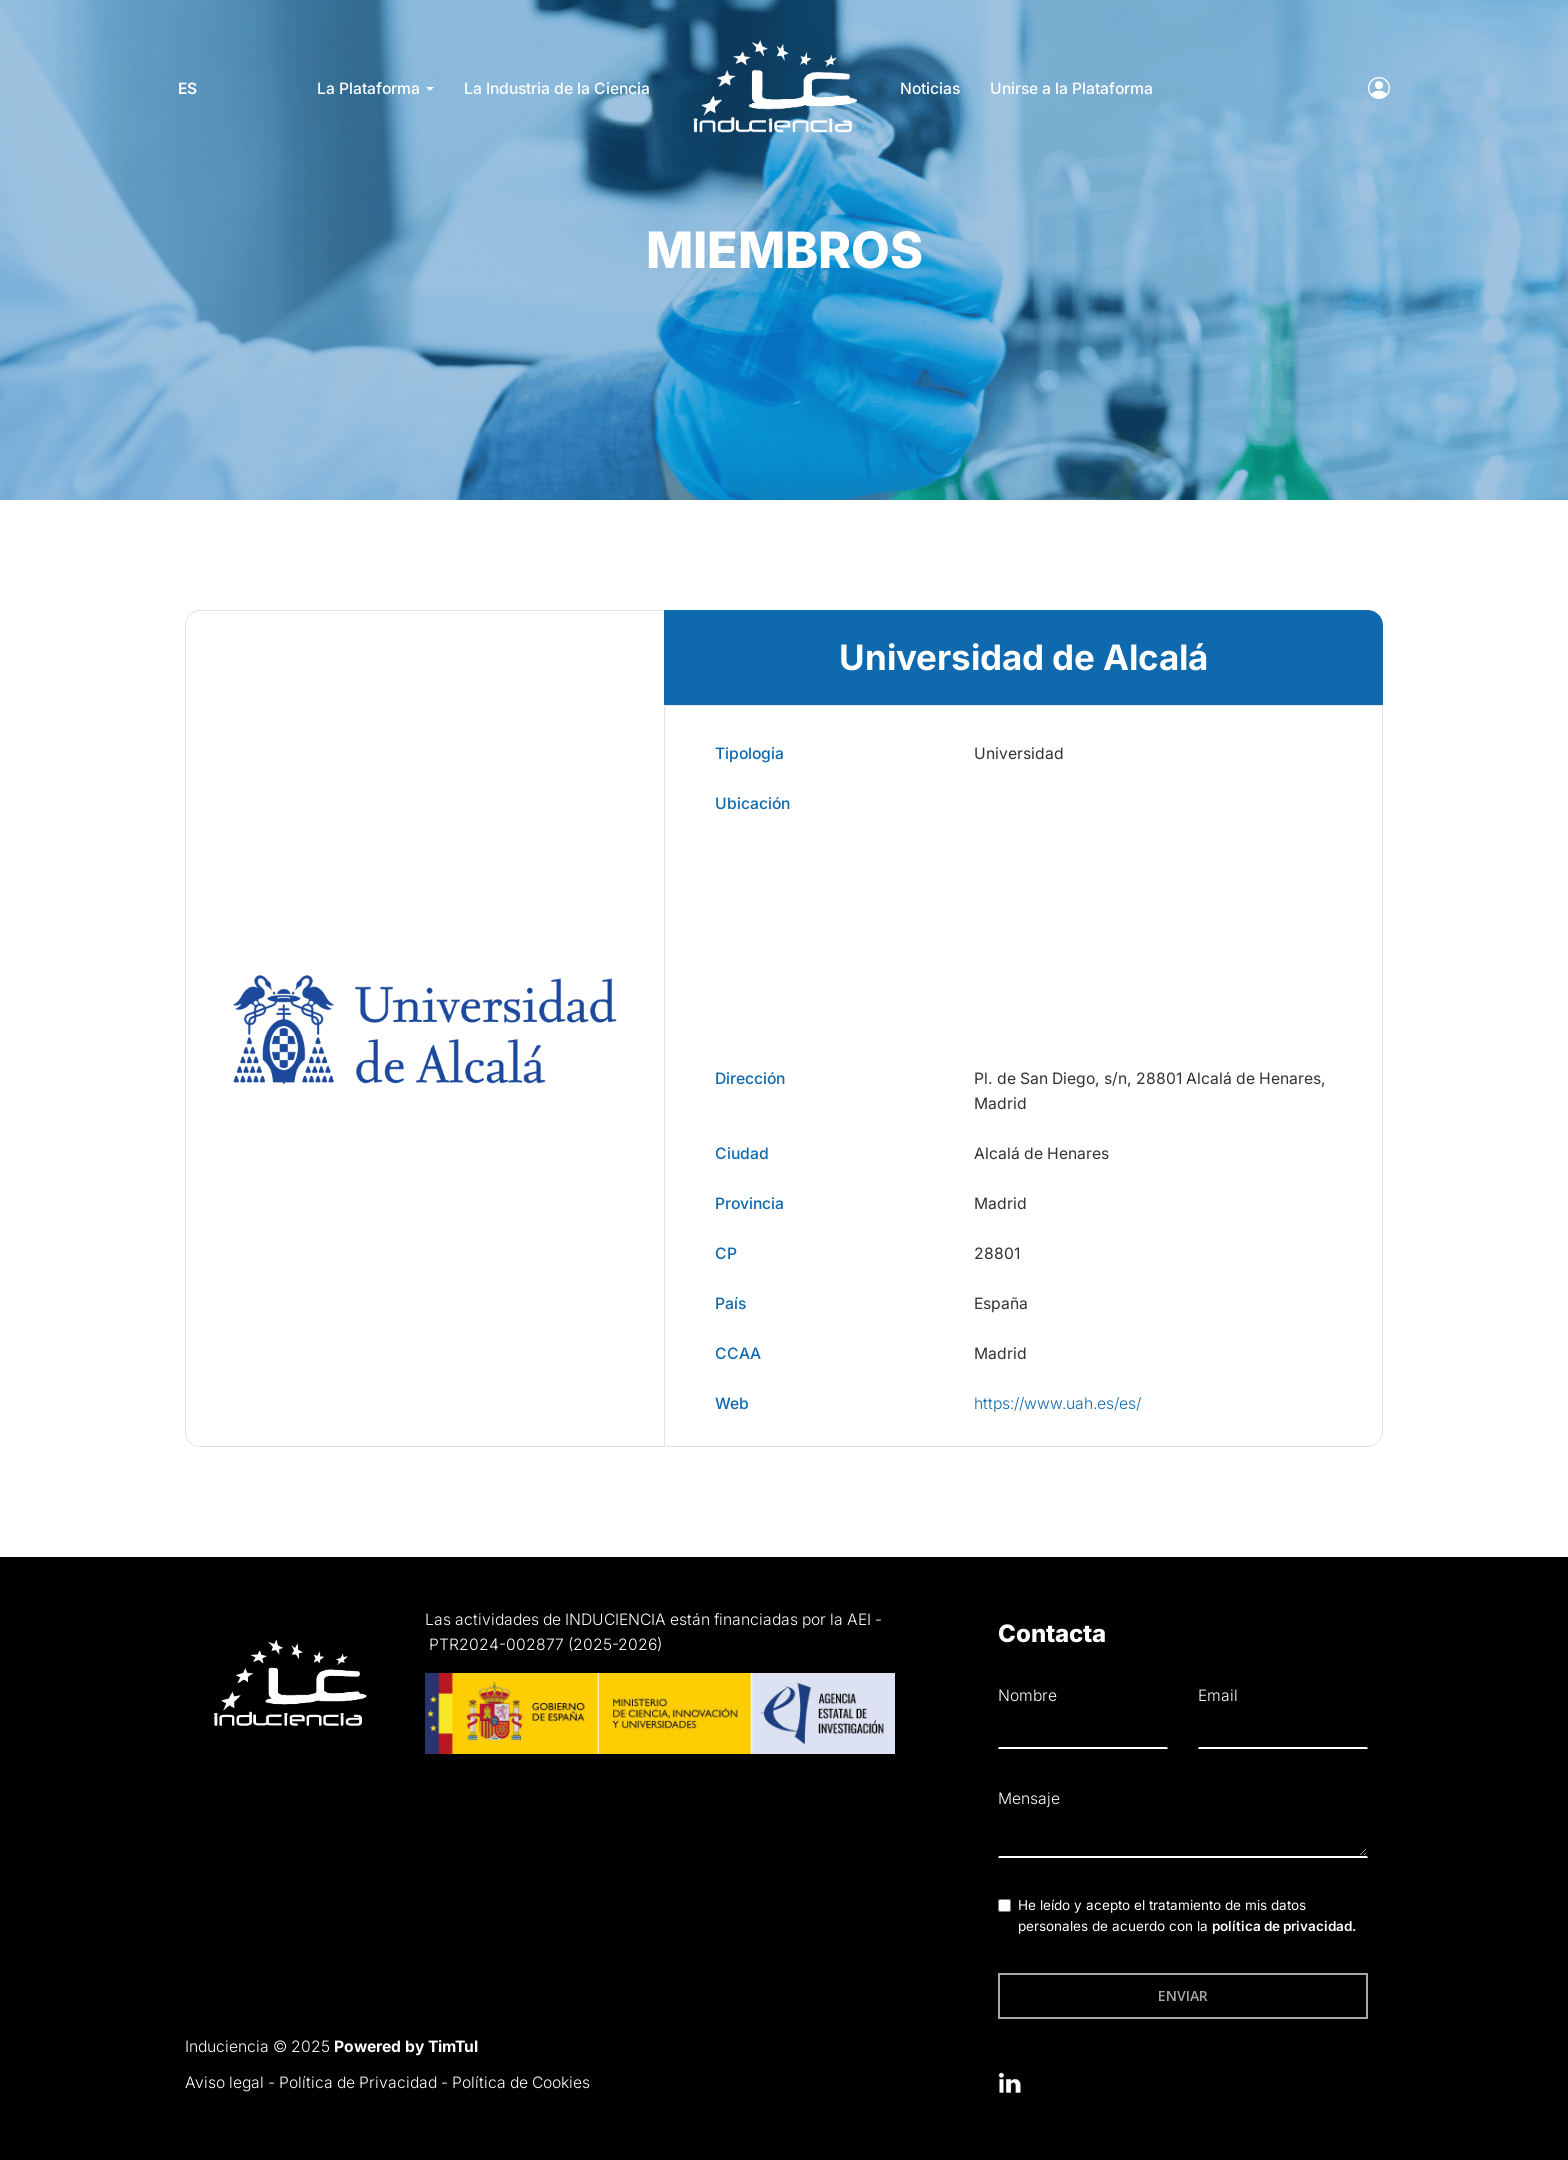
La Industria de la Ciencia (557, 88)
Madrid (1000, 1203)
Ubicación (752, 803)
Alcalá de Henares (1041, 1153)
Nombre (1027, 1695)
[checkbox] (1004, 1905)
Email (1218, 1695)
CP (726, 1253)
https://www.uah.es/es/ (1057, 1403)
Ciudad (742, 1153)
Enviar (1183, 1995)
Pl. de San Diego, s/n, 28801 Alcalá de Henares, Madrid (1150, 1091)
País (730, 1303)
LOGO (775, 45)
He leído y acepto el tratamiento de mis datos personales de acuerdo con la (1187, 1916)
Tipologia (749, 753)
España (1001, 1303)
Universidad (1019, 753)
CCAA (738, 1353)
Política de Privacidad (358, 2082)
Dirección (750, 1078)
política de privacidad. (1284, 1926)
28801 (997, 1253)
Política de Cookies (521, 2082)
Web (732, 1403)
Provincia (749, 1203)
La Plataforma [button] (375, 88)
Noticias (930, 88)
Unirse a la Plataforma (1071, 88)
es (194, 88)
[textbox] (1183, 1837)
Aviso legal (224, 2082)
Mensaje (1029, 1798)
